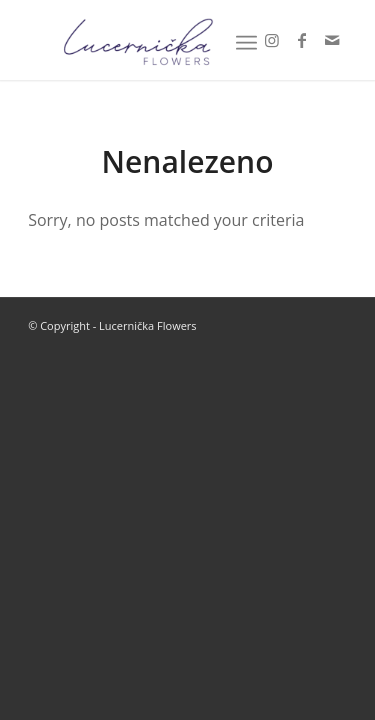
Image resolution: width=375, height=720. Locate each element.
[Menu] (246, 40)
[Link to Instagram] (272, 40)
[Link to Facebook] (302, 40)
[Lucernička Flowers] (155, 40)
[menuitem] (246, 40)
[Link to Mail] (332, 40)
